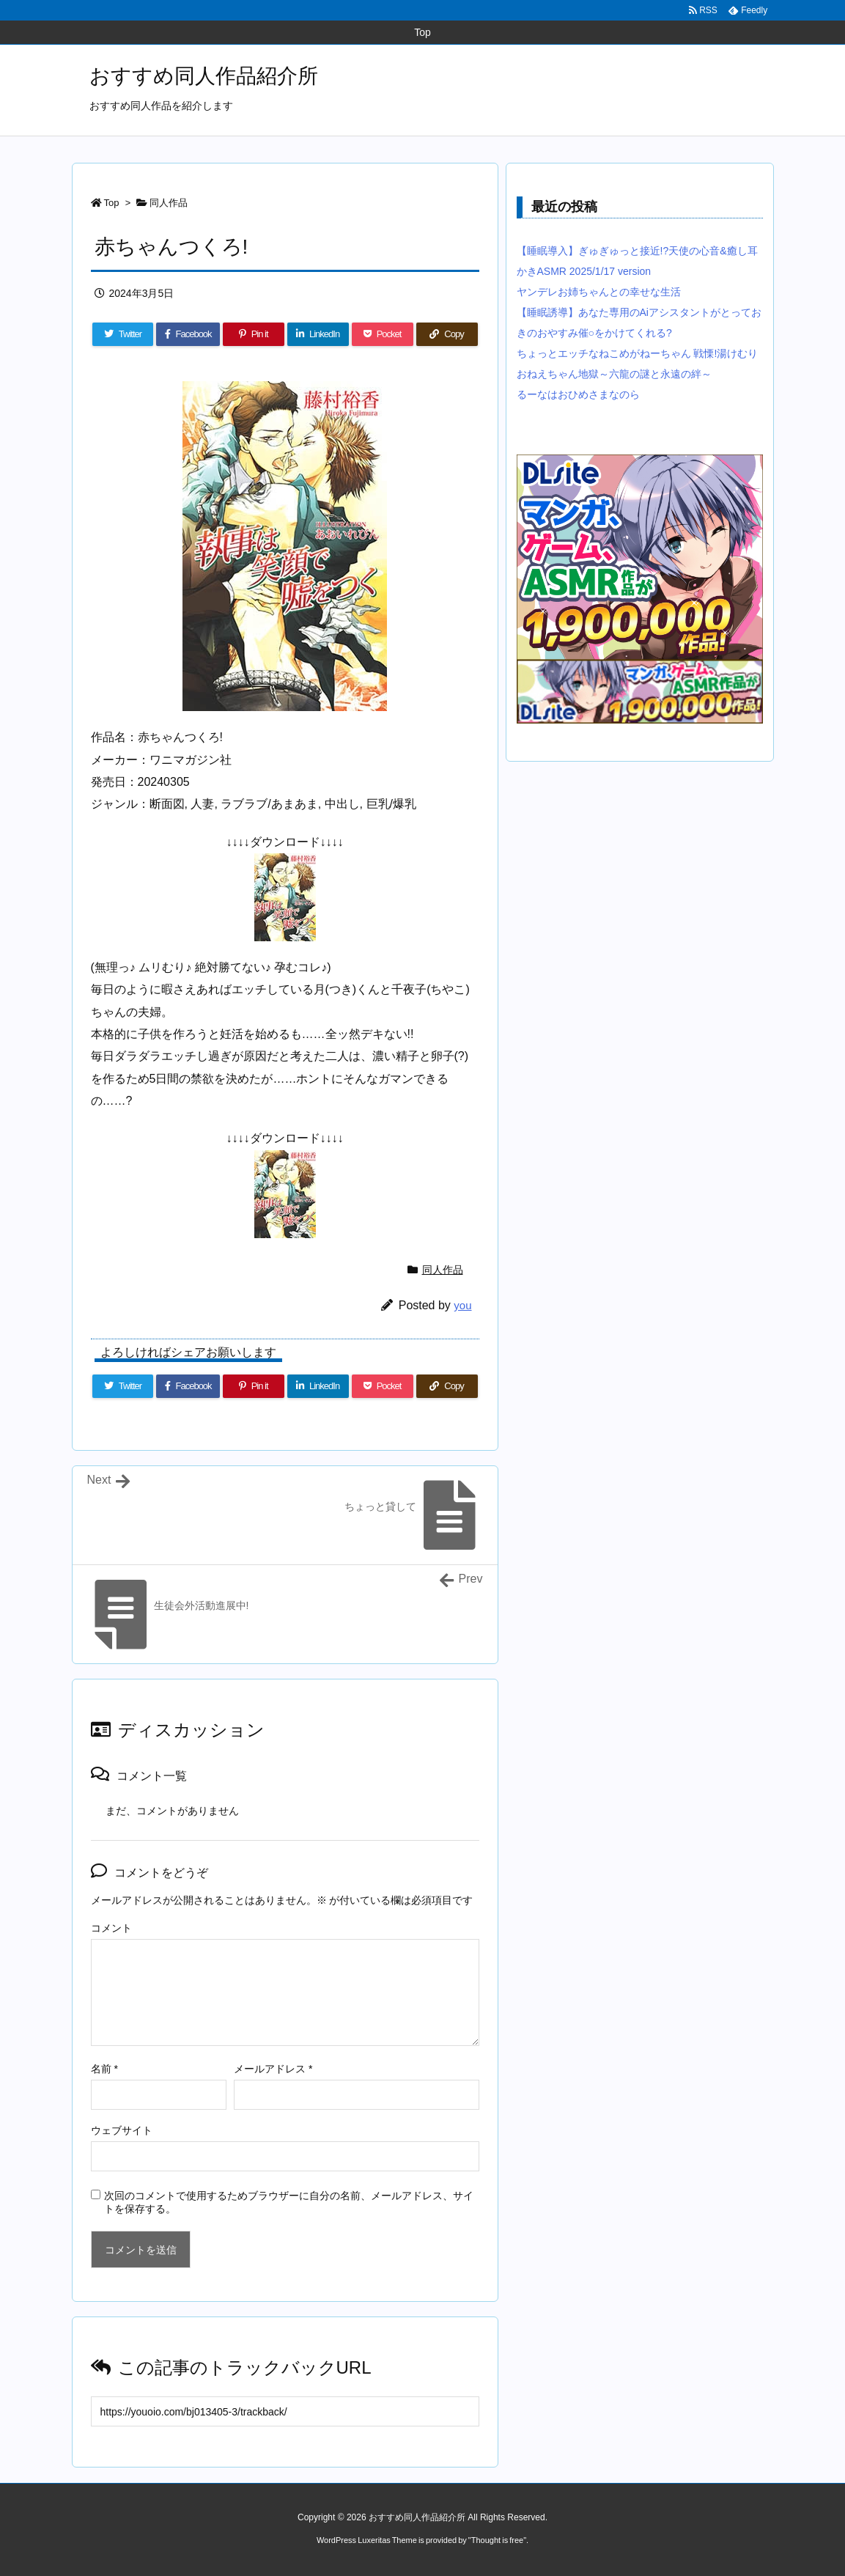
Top (111, 202)
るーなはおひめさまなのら (578, 394)
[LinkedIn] (318, 334)
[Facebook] (187, 334)
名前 (104, 2069)
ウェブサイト (121, 2130)
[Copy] (447, 334)
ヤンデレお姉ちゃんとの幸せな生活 (599, 292)
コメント (111, 1928)
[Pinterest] (253, 334)
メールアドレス (273, 2069)
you (462, 1305)
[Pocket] (382, 334)
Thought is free (497, 2540)
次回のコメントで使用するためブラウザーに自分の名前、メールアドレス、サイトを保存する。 (288, 2202)
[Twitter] (123, 334)
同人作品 (169, 202)
